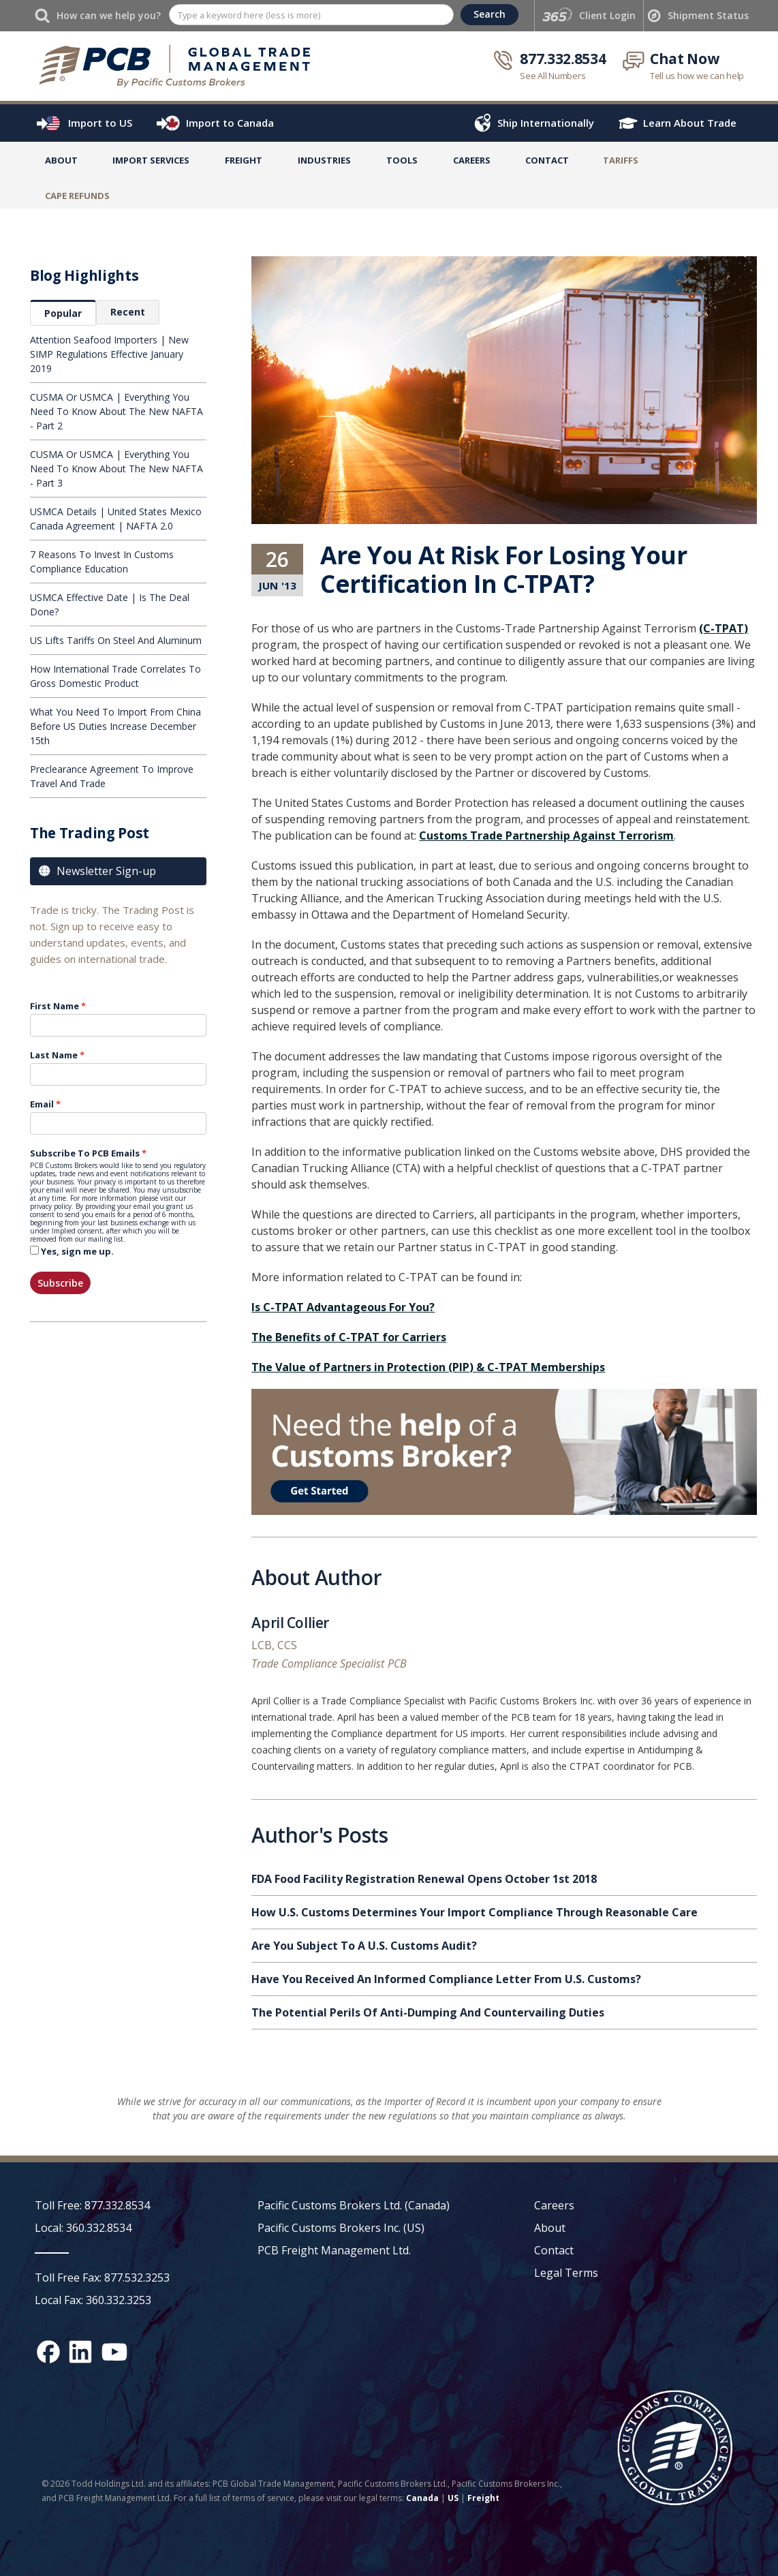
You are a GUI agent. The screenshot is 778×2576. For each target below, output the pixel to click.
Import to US (100, 122)
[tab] (63, 313)
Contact (547, 160)
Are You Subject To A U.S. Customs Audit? (364, 1945)
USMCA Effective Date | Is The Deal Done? (109, 604)
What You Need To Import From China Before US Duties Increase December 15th (115, 726)
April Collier (290, 1624)
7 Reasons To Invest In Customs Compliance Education (102, 561)
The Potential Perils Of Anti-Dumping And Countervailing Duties (427, 2012)
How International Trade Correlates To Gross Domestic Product (115, 676)
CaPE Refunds (77, 195)
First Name (54, 1006)
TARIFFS (620, 160)
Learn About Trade (689, 122)
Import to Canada (230, 122)
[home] (175, 65)
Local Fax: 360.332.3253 (93, 2300)
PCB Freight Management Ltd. (334, 2250)
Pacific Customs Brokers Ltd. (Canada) (354, 2205)
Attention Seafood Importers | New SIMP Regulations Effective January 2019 (109, 354)
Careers (554, 2205)
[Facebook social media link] (48, 2352)
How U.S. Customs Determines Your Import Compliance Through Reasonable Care (474, 1912)
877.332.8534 (563, 58)
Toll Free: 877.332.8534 (92, 2205)
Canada (422, 2498)
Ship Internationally (545, 122)
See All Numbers (552, 76)
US (453, 2498)
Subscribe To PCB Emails (85, 1153)
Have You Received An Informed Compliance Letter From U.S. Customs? (446, 1979)
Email (42, 1104)
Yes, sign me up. (77, 1251)
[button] (151, 163)
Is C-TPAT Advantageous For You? (343, 1307)
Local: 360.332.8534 (83, 2227)
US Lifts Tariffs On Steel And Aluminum (116, 640)
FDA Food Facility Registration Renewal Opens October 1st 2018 (424, 1878)
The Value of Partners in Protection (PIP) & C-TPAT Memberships (428, 1367)
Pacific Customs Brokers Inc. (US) (341, 2227)
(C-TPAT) (723, 628)
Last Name (54, 1055)
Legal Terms (566, 2272)
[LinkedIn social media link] (80, 2352)
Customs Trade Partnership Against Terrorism (546, 835)
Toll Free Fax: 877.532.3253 (102, 2277)
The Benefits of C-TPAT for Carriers (348, 1337)
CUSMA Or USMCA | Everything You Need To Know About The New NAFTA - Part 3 (116, 468)
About (61, 160)
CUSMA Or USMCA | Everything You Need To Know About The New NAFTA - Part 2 (116, 411)
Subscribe (60, 1282)
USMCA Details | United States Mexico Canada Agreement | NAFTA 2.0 (116, 518)
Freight (483, 2498)
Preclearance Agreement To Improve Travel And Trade (111, 776)
